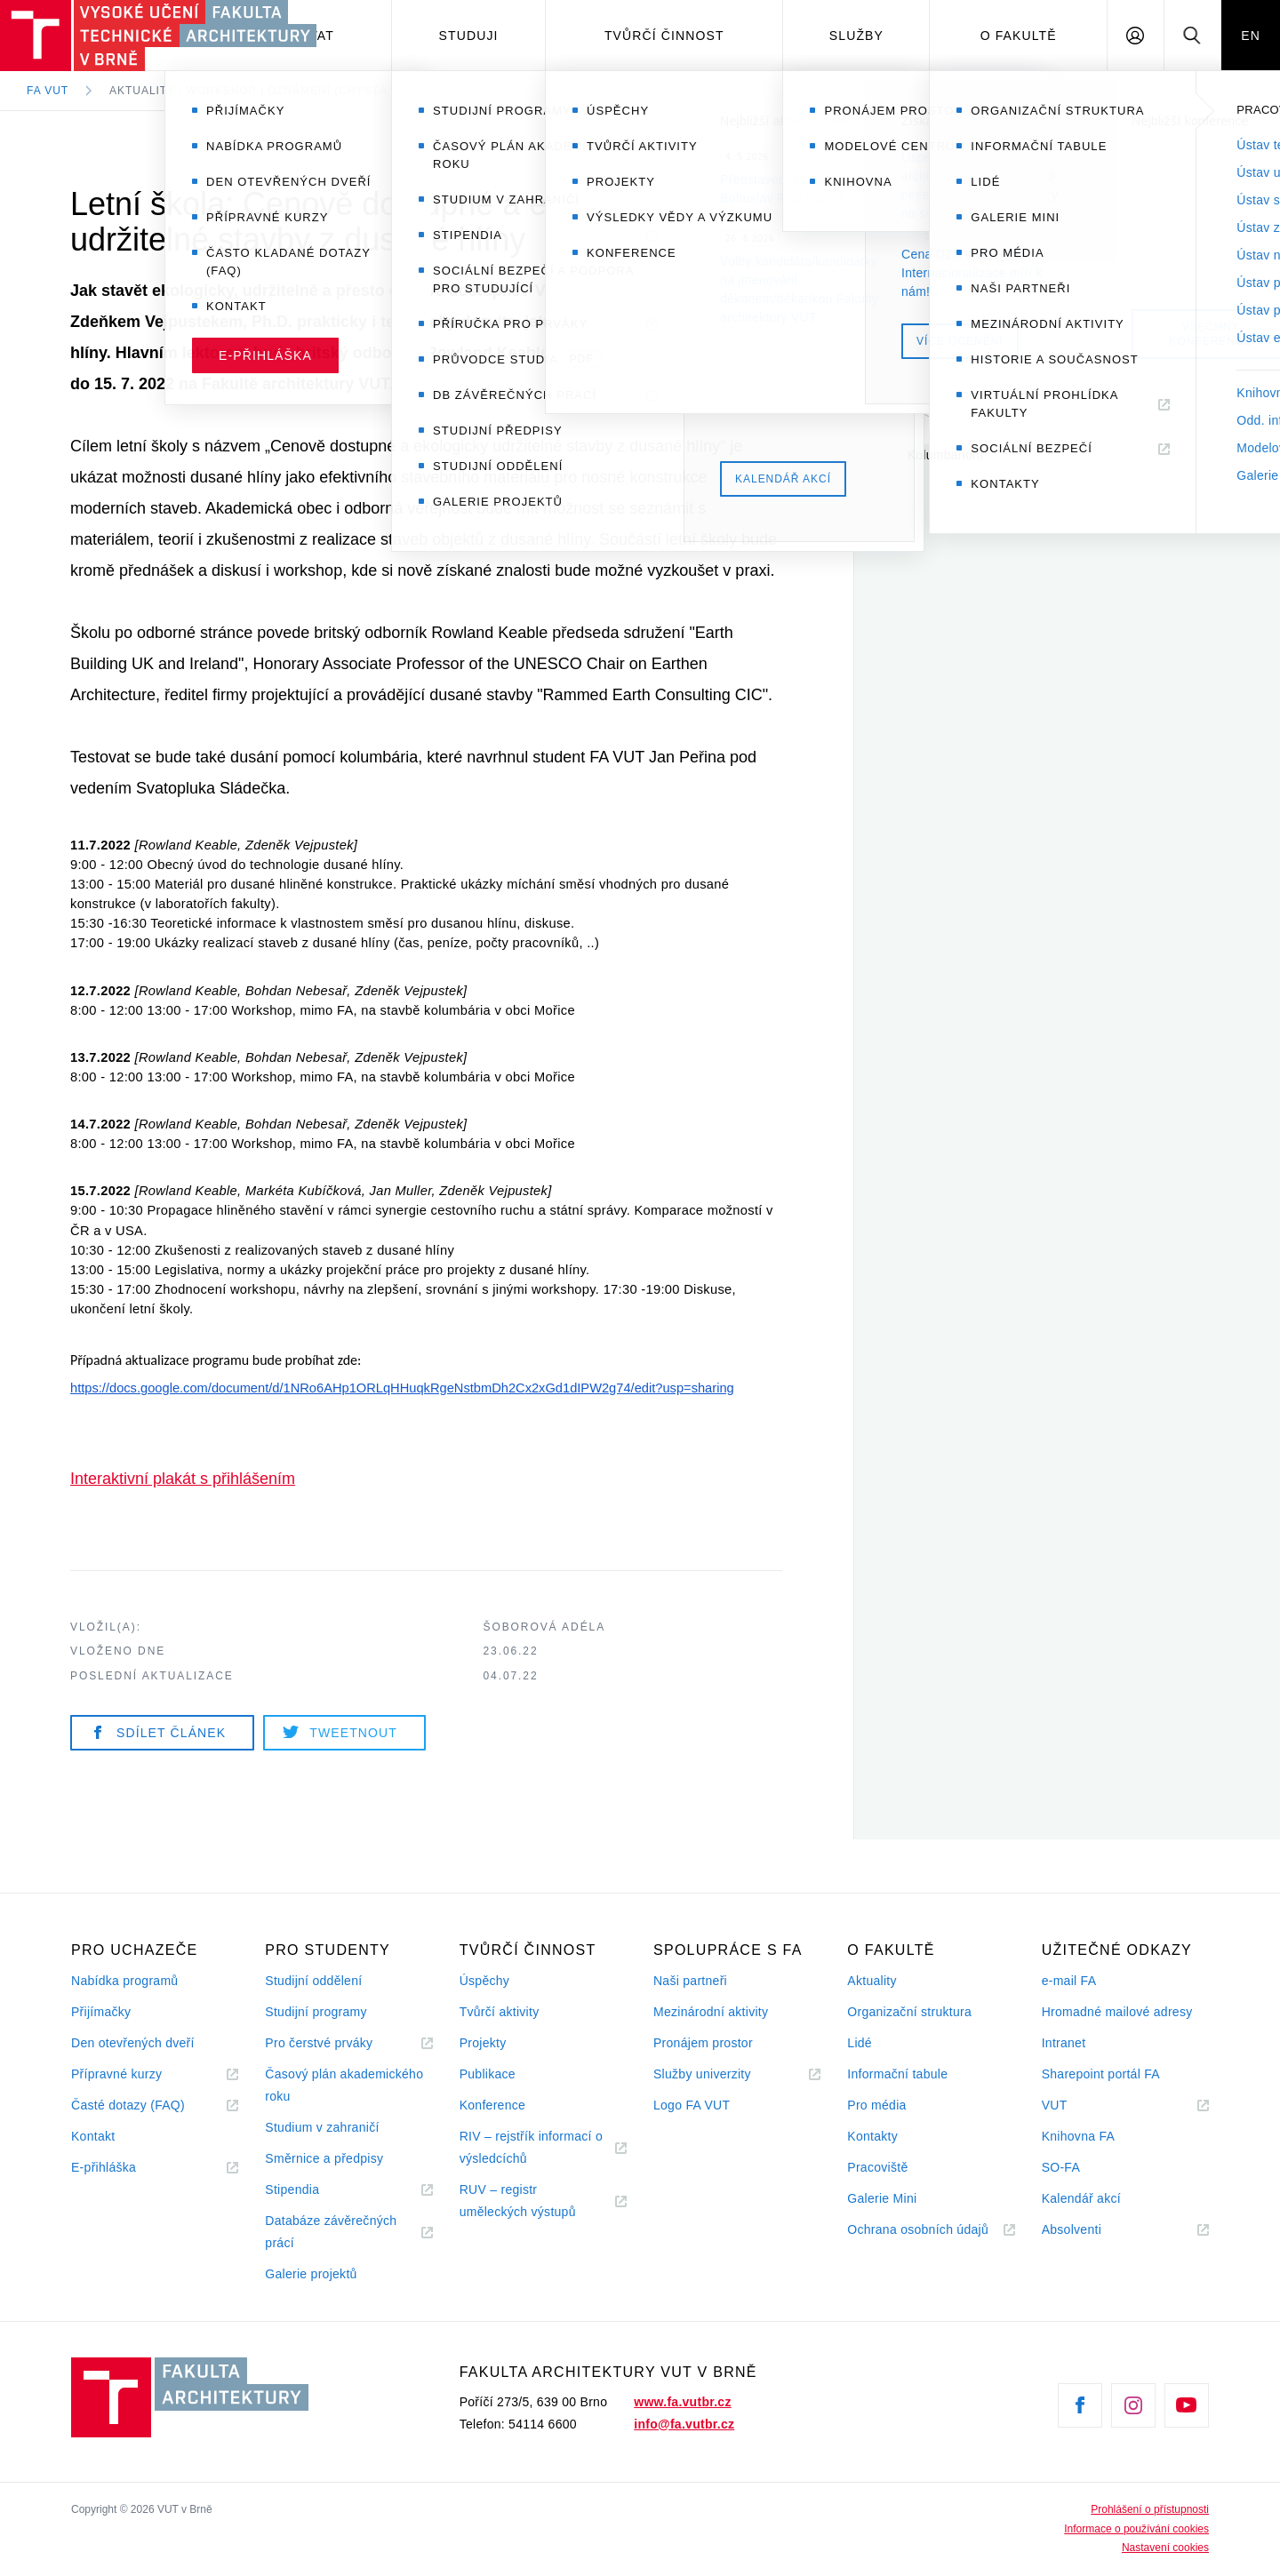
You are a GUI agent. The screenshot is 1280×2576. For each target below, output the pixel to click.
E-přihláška (103, 2167)
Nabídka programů (124, 1981)
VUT (1076, 2105)
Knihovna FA (1078, 2136)
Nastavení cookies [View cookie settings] (1165, 2547)
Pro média (876, 2105)
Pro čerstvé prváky (318, 2043)
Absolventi (1093, 2230)
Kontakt (93, 2136)
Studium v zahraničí (322, 2127)
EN (1250, 35)
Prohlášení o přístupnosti (1150, 2509)
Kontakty (872, 2136)
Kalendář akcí (1081, 2198)
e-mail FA (1069, 1981)
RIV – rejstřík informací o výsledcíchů (531, 2147)
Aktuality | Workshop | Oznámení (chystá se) (260, 90)
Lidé (859, 2043)
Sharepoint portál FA (1101, 2074)
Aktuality (871, 1981)
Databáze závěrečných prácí (330, 2231)
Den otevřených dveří (133, 2043)
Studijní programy (315, 2012)
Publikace (488, 2074)
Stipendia (292, 2189)
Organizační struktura (909, 2012)
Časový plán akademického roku (344, 2085)
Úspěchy (484, 1981)
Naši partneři (690, 1981)
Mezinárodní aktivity (710, 2012)
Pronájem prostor (703, 2043)
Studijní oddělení (313, 1981)
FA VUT (47, 90)
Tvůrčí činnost (664, 35)
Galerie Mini (881, 2198)
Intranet (1064, 2043)
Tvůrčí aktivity (500, 2012)
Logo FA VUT (691, 2105)
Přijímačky (101, 2012)
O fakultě (1018, 35)
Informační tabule (897, 2074)
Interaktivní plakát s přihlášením (182, 1478)
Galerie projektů (310, 2274)
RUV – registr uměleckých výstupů (518, 2200)
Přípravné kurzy (116, 2074)
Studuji (469, 35)
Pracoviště (877, 2167)
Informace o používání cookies (1136, 2529)
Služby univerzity (702, 2074)
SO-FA (1061, 2167)
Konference (492, 2105)
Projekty (483, 2043)
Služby (856, 35)
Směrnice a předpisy (324, 2158)
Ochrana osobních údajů (917, 2229)
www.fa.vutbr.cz (682, 2402)
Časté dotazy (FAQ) (128, 2105)
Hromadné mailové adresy (1117, 2012)
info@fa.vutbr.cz (684, 2424)
